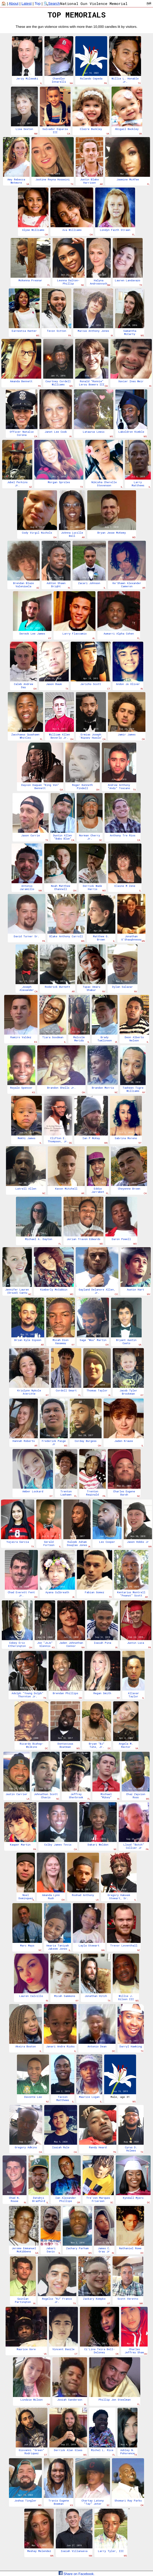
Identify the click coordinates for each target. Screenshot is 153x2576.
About (14, 3)
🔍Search (52, 3)
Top (38, 3)
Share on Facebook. (77, 2574)
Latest (27, 3)
